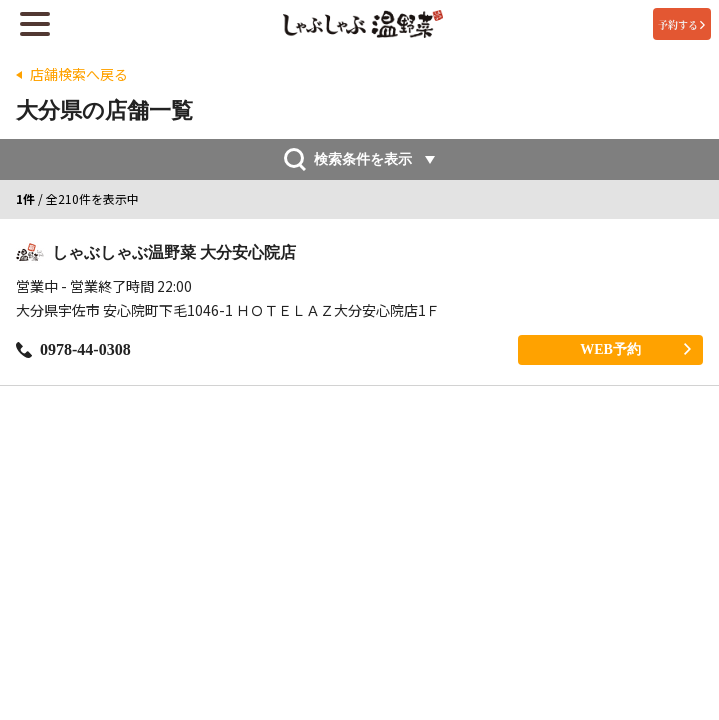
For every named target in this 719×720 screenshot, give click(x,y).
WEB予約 (635, 349)
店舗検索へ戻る (79, 74)
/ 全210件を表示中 (77, 199)
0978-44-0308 (73, 349)
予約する (681, 24)
